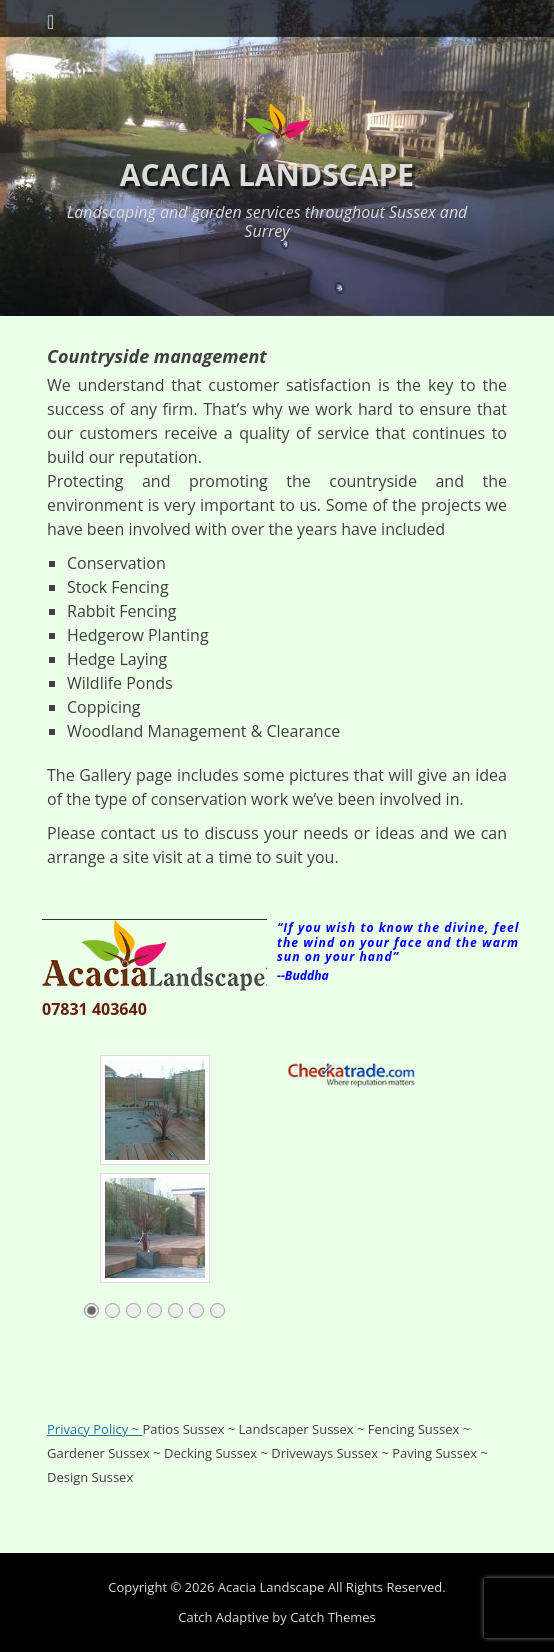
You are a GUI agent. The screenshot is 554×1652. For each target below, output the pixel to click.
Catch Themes (333, 1617)
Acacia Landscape (267, 174)
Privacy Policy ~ (94, 1429)
